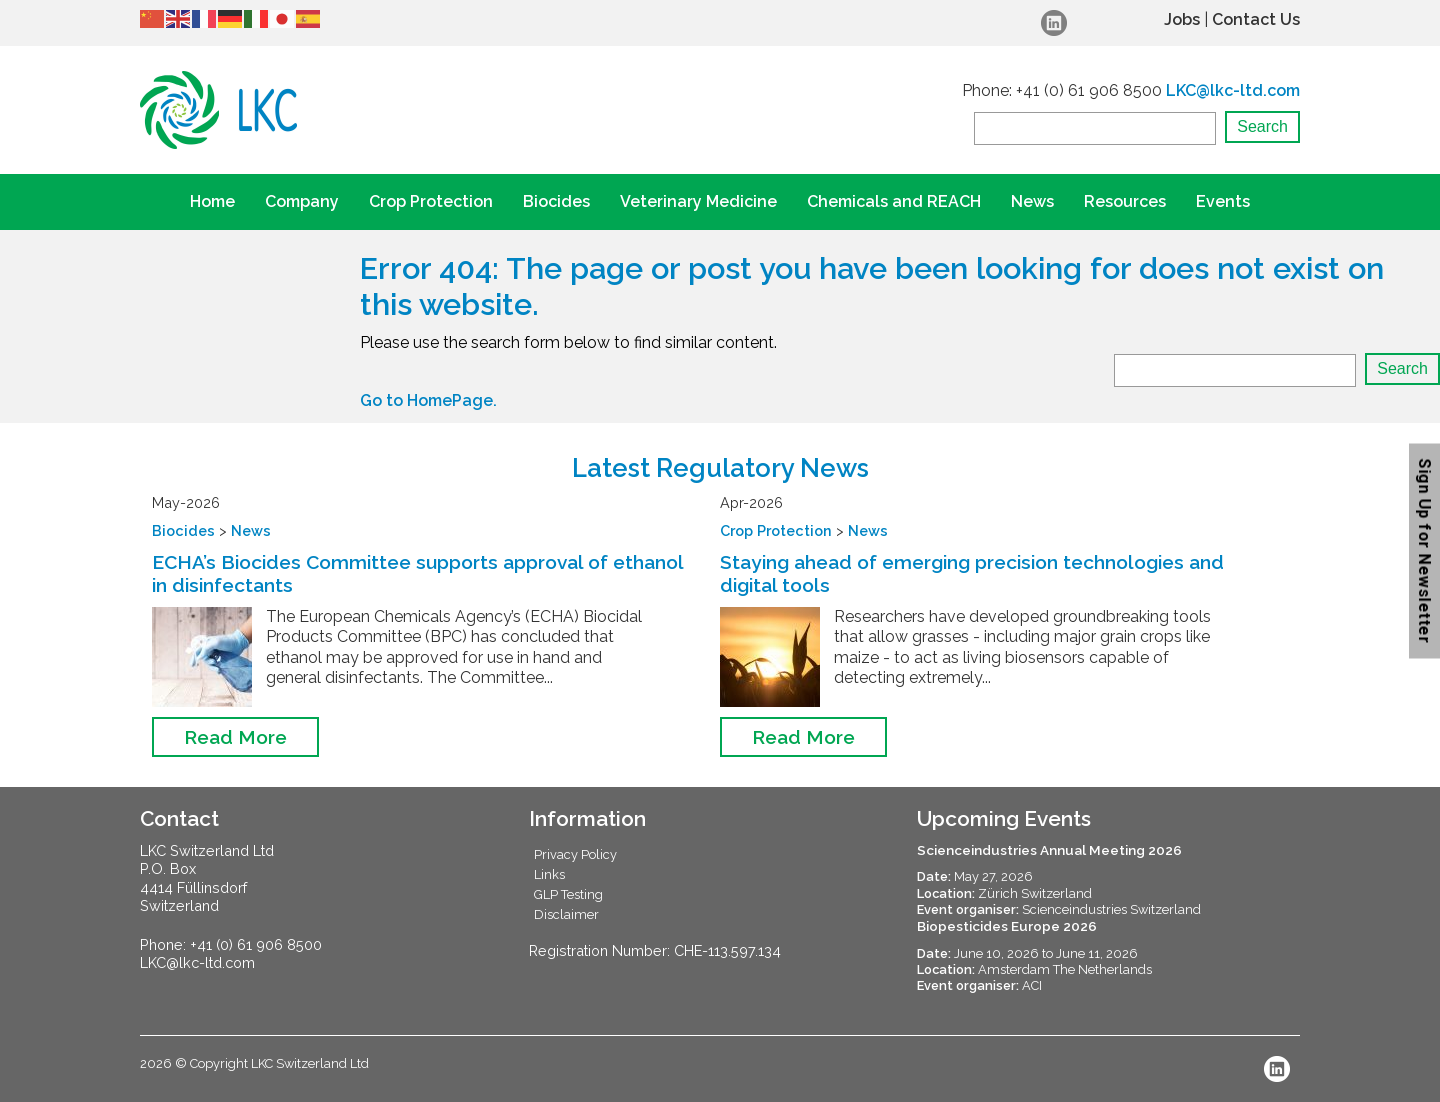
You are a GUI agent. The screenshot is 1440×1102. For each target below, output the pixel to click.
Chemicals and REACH (894, 201)
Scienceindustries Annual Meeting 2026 (1049, 850)
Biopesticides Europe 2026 (1007, 926)
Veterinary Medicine (698, 201)
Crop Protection (431, 201)
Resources (1125, 201)
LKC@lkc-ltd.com (1233, 90)
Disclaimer (566, 914)
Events (1223, 201)
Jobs (1182, 19)
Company (302, 201)
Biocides (556, 201)
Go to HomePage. (428, 400)
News (1032, 201)
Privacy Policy (575, 854)
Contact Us (1256, 19)
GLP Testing (568, 894)
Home (212, 201)
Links (549, 874)
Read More (235, 737)
